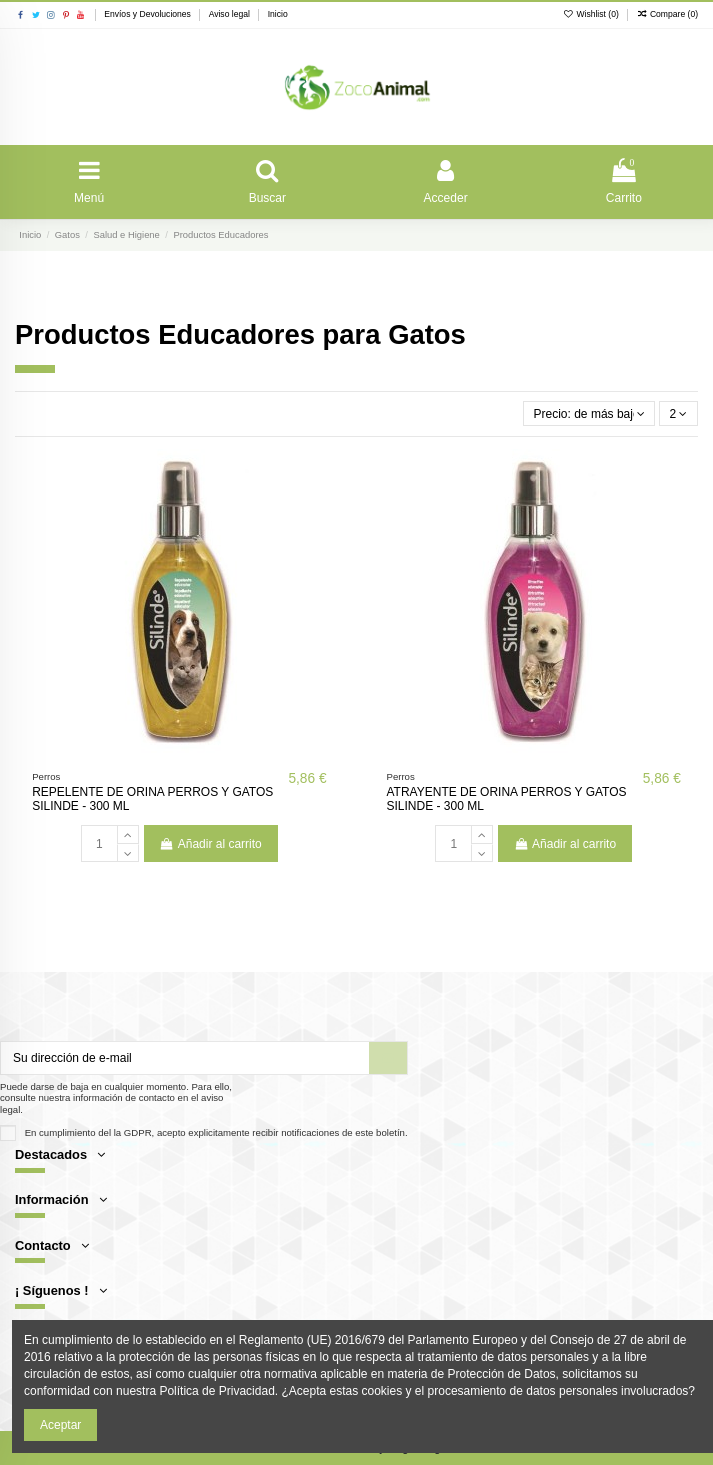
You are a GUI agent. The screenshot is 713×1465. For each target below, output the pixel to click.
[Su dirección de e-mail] (185, 1058)
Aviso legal (231, 14)
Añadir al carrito (211, 844)
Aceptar (60, 1425)
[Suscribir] (388, 1058)
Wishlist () (592, 14)
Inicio (278, 14)
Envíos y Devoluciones (148, 14)
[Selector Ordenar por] (589, 413)
